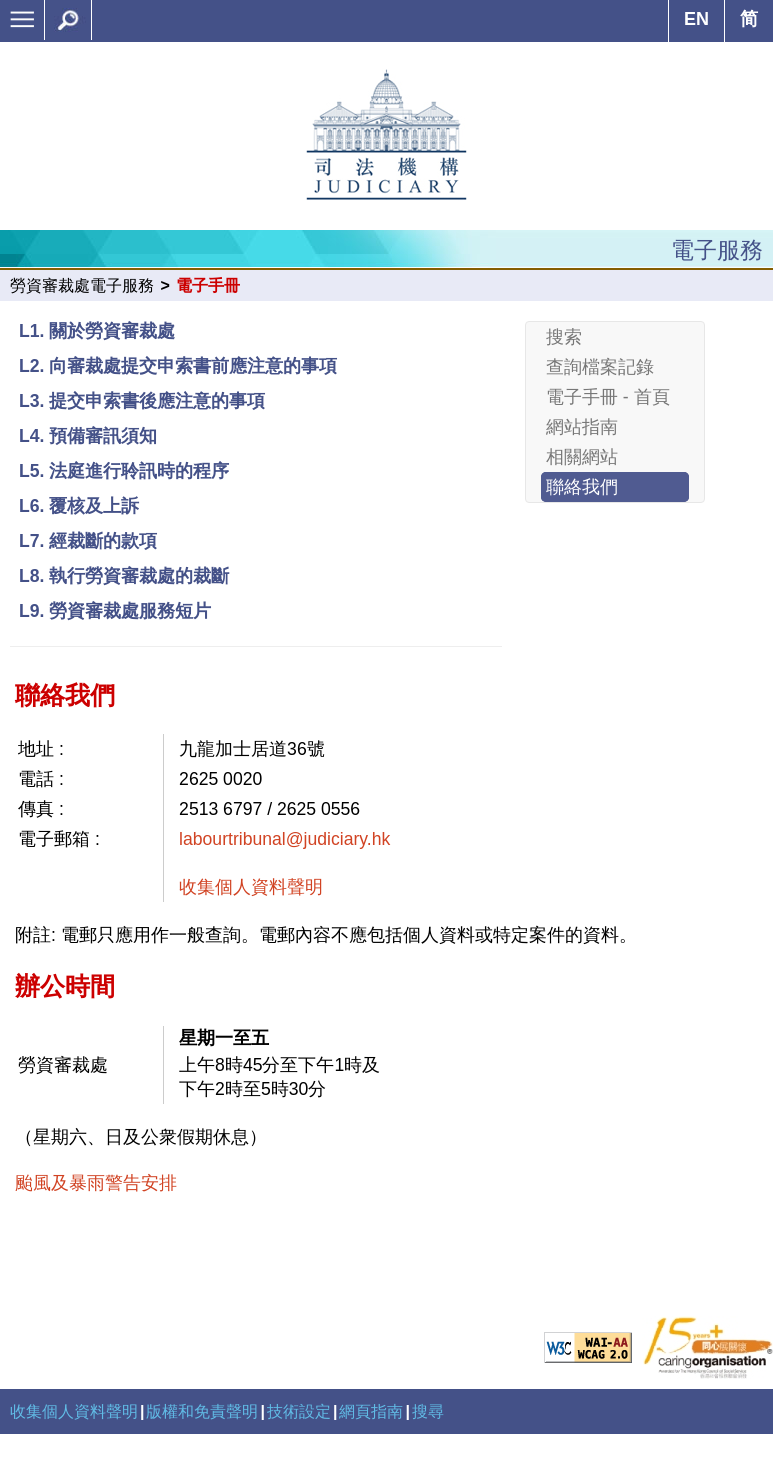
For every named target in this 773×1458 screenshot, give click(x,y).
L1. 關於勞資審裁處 (97, 331)
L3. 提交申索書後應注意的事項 (142, 401)
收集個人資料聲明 (251, 887)
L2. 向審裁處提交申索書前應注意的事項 (178, 366)
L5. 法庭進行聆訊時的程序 (124, 471)
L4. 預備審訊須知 (88, 436)
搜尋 (428, 1411)
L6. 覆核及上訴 (79, 506)
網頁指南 (371, 1411)
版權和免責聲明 (202, 1411)
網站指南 (582, 427)
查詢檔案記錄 (600, 367)
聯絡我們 (582, 487)
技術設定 (299, 1411)
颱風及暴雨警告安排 (96, 1183)
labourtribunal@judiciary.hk (284, 839)
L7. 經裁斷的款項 (88, 541)
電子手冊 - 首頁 (608, 397)
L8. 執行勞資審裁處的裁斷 (124, 576)
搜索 (564, 337)
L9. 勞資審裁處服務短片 (115, 611)
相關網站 (582, 457)
